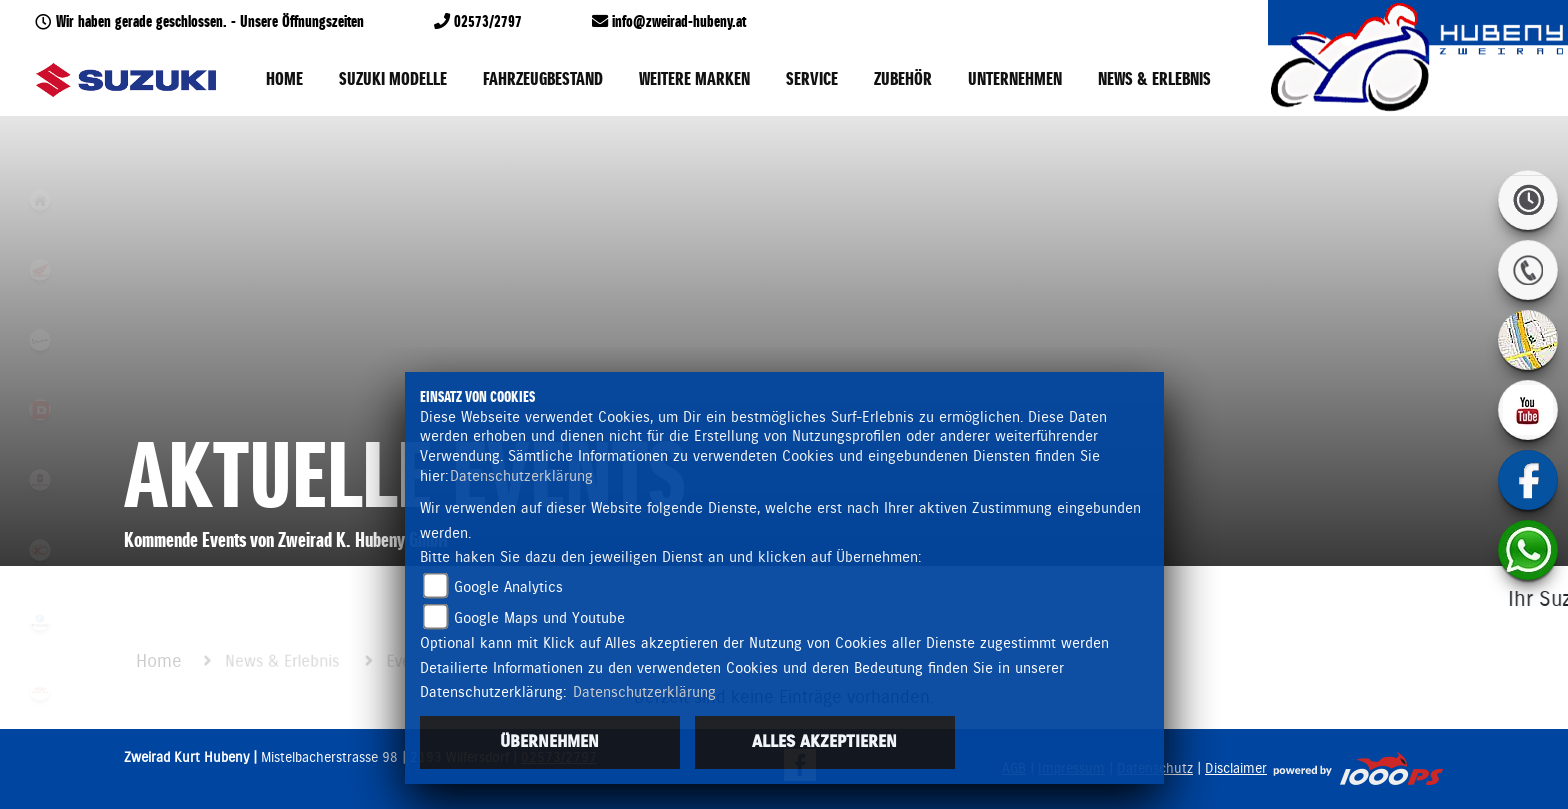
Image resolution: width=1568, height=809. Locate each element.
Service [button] (812, 80)
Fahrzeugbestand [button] (543, 80)
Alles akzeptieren (824, 741)
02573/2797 (488, 22)
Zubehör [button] (903, 80)
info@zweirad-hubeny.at (679, 22)
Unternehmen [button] (1015, 80)
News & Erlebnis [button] (1154, 80)
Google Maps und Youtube (539, 618)
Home (284, 80)
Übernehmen (549, 741)
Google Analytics (508, 587)
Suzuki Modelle (393, 80)
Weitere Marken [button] (694, 80)
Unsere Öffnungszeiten (302, 22)
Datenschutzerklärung (521, 476)
